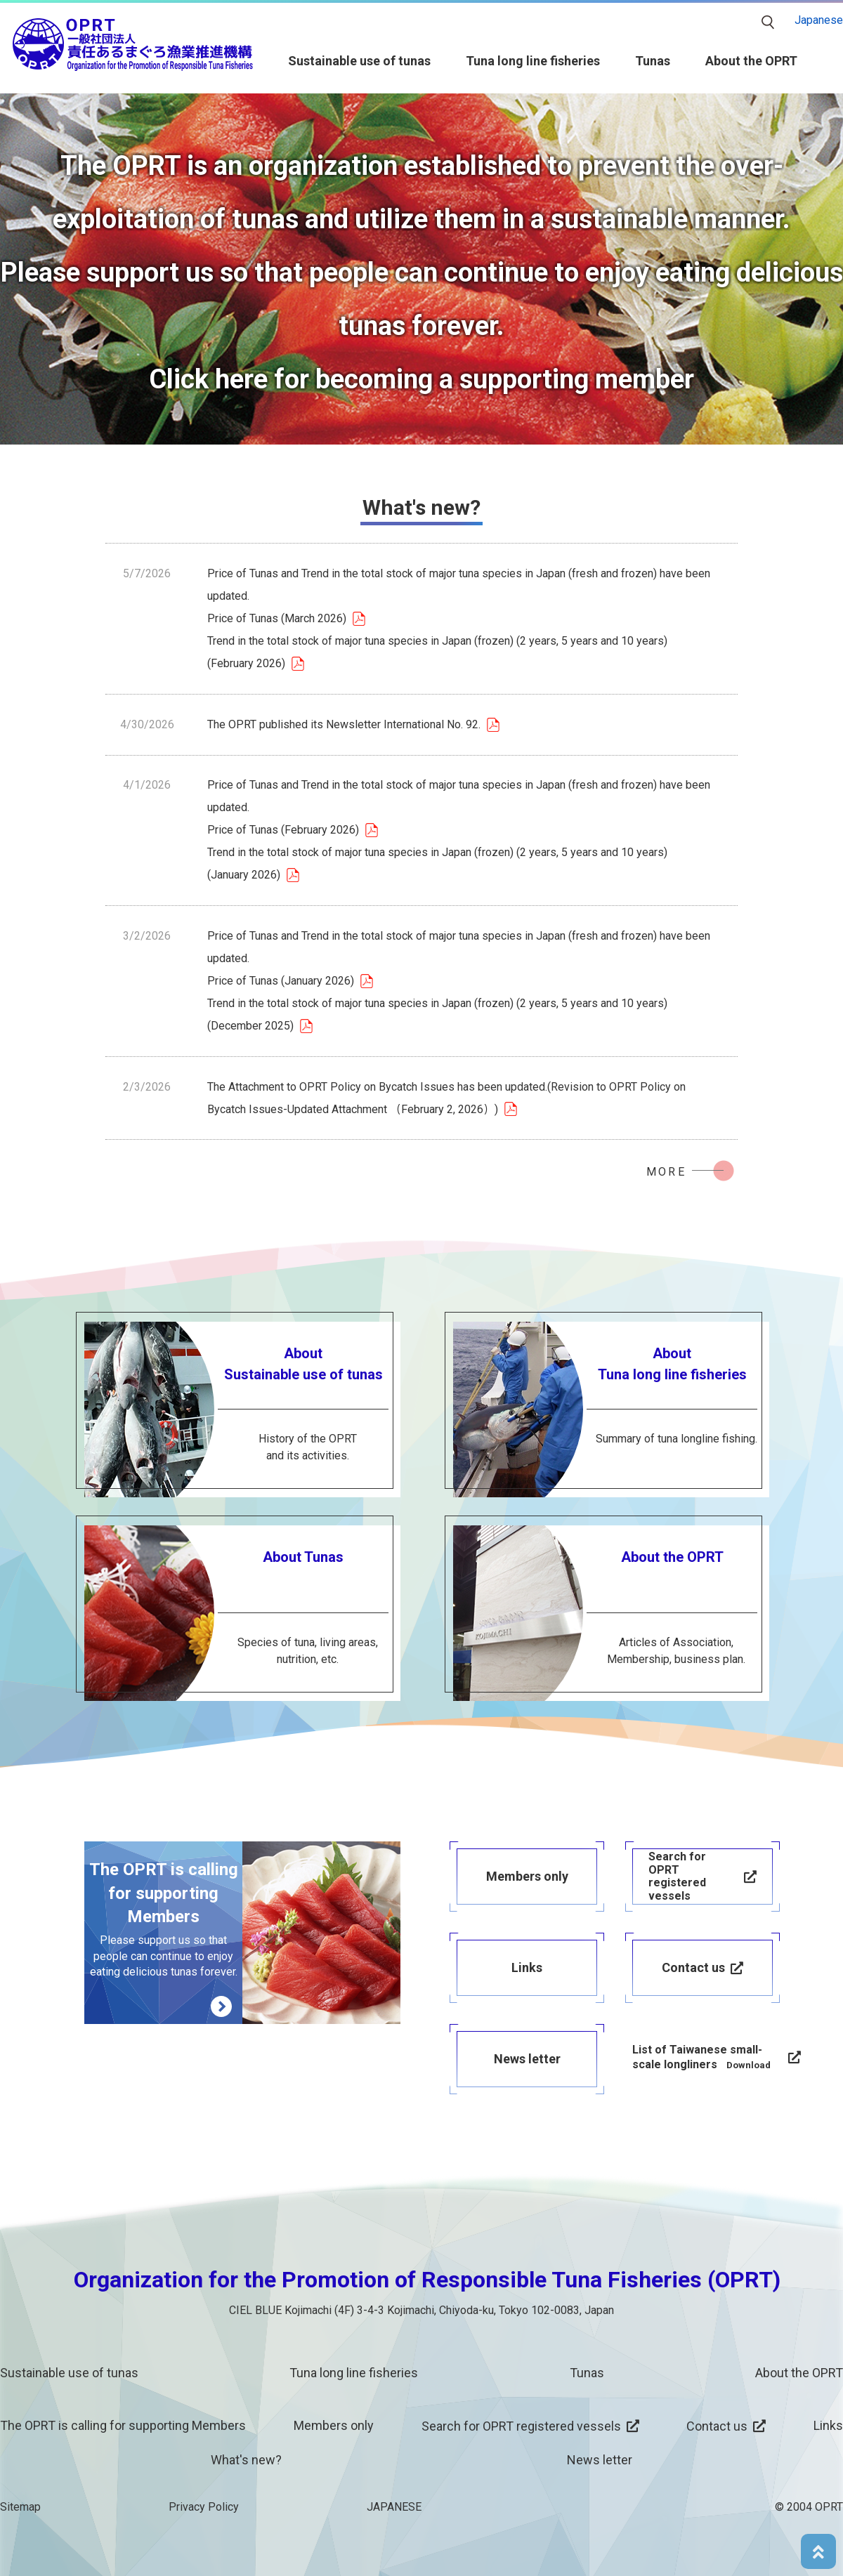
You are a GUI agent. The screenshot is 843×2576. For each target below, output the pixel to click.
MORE (666, 1171)
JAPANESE (394, 2506)
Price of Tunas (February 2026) (283, 829)
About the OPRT (751, 60)
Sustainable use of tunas (359, 60)
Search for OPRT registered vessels (521, 2426)
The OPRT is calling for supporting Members (123, 2425)
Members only (334, 2425)
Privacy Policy (204, 2506)
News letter (599, 2459)
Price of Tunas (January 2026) (280, 980)
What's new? (246, 2459)
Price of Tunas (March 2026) (276, 618)
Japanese (819, 20)
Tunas (652, 60)
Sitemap (20, 2506)
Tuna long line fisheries (533, 60)
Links (828, 2425)
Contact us (716, 2426)
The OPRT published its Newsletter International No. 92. (344, 724)
